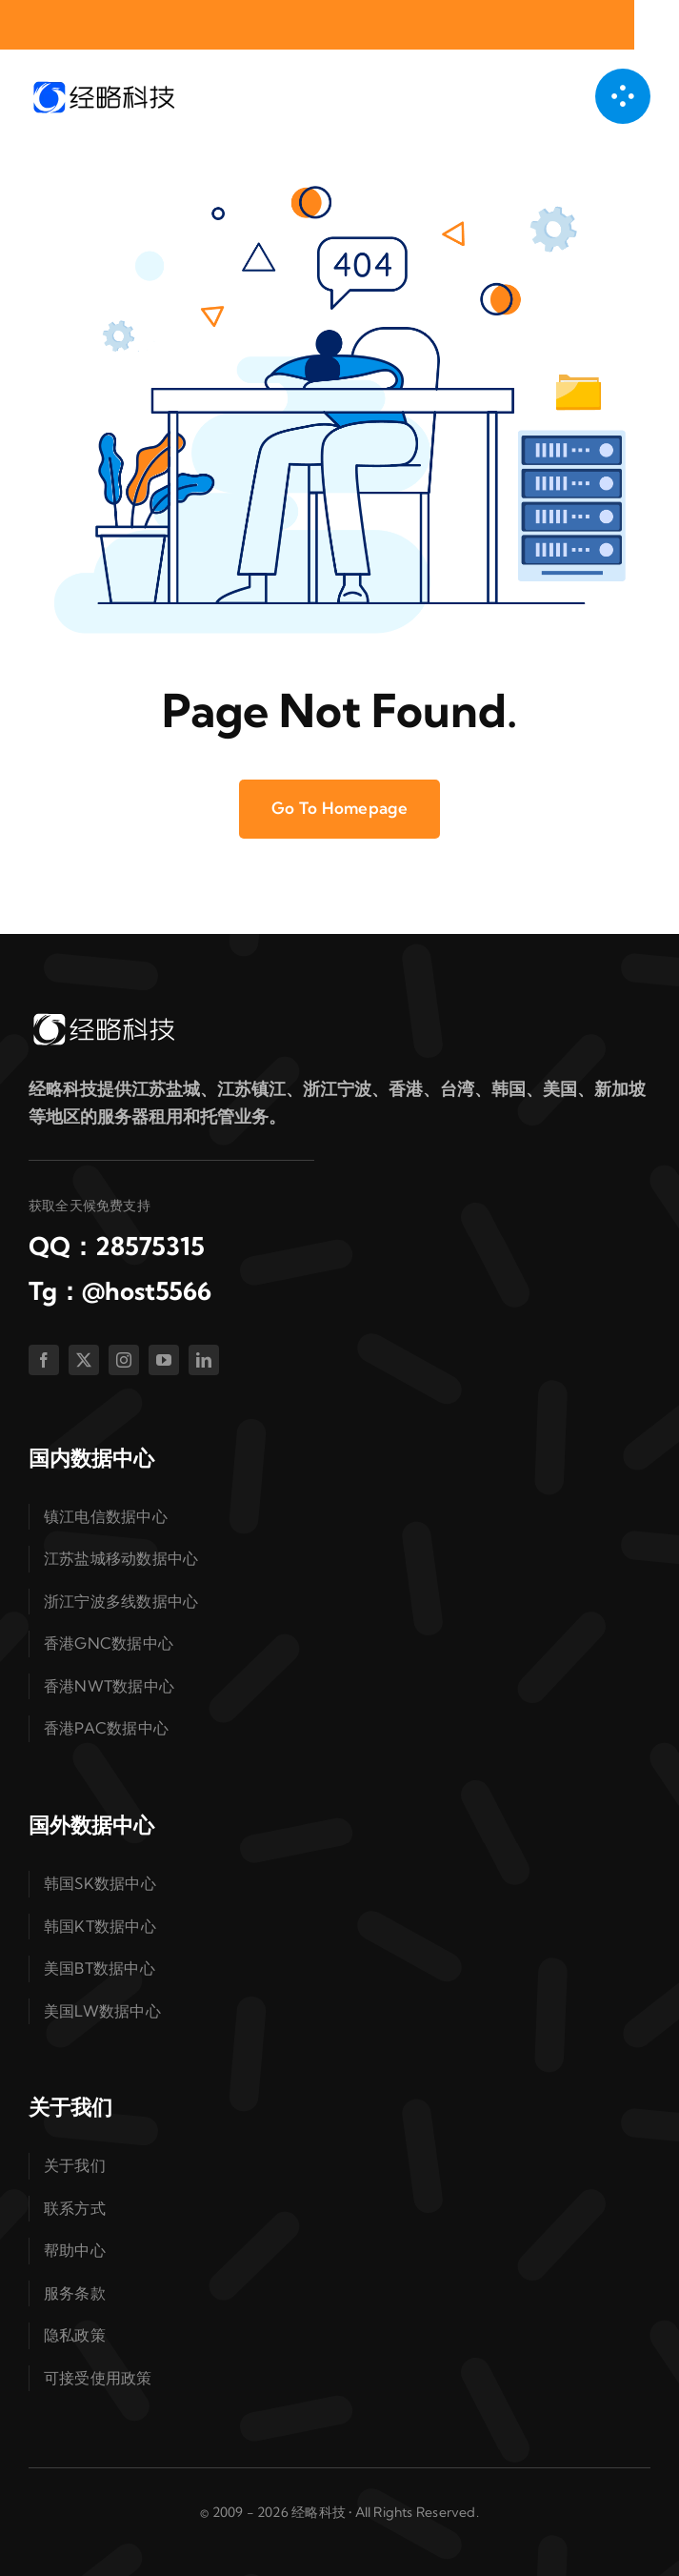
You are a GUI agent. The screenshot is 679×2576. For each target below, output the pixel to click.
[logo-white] (103, 1018)
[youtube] (164, 1360)
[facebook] (44, 1360)
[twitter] (84, 1360)
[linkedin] (204, 1360)
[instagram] (124, 1360)
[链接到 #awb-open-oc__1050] (622, 96)
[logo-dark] (103, 86)
